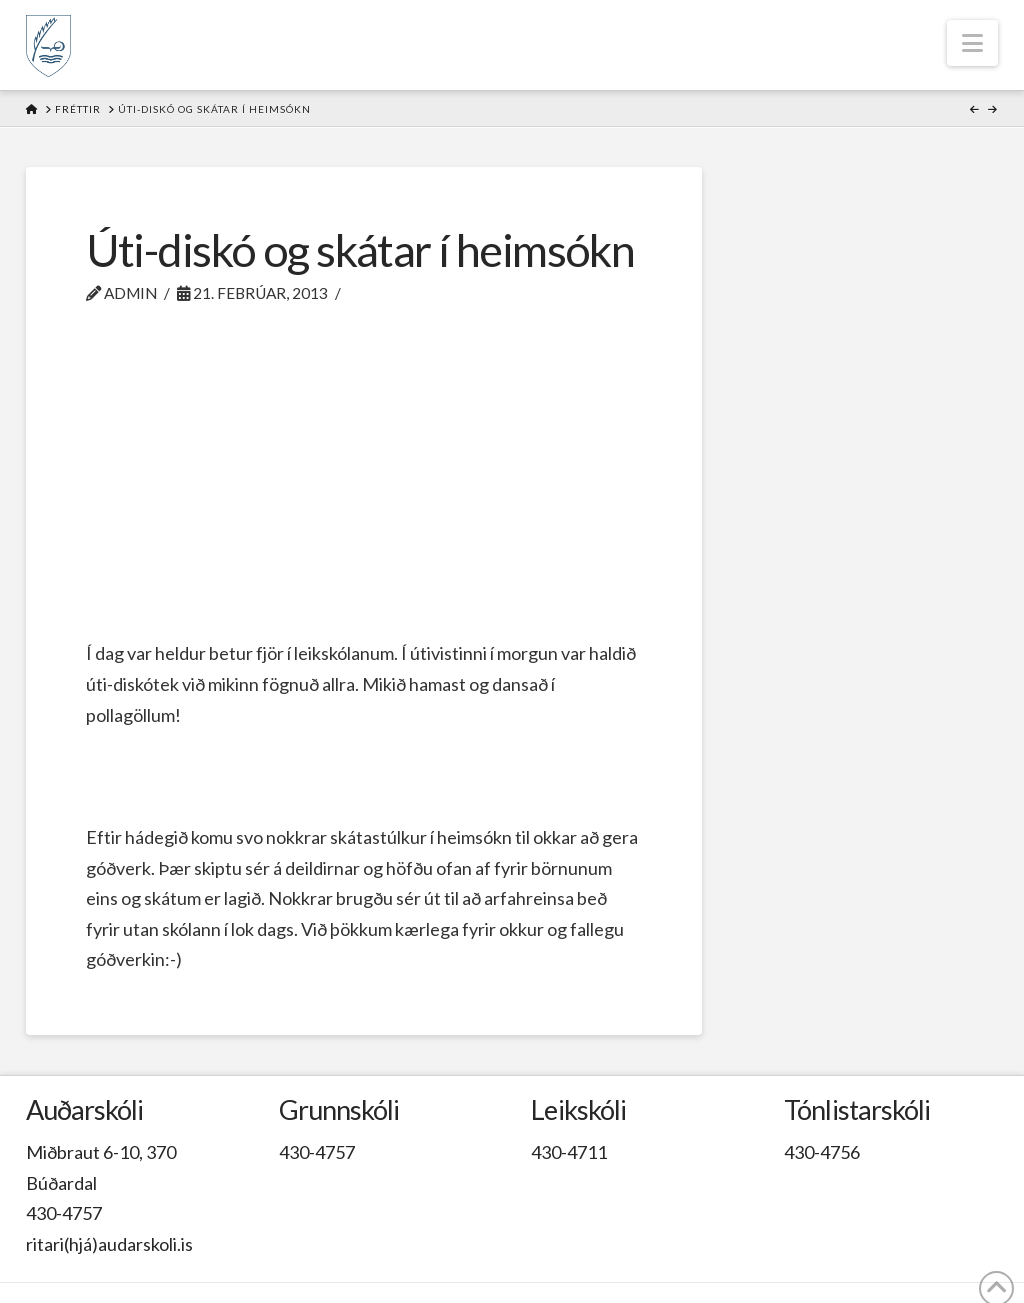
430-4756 (822, 1152)
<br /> (364, 479)
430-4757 (64, 1213)
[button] (972, 43)
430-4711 (569, 1152)
